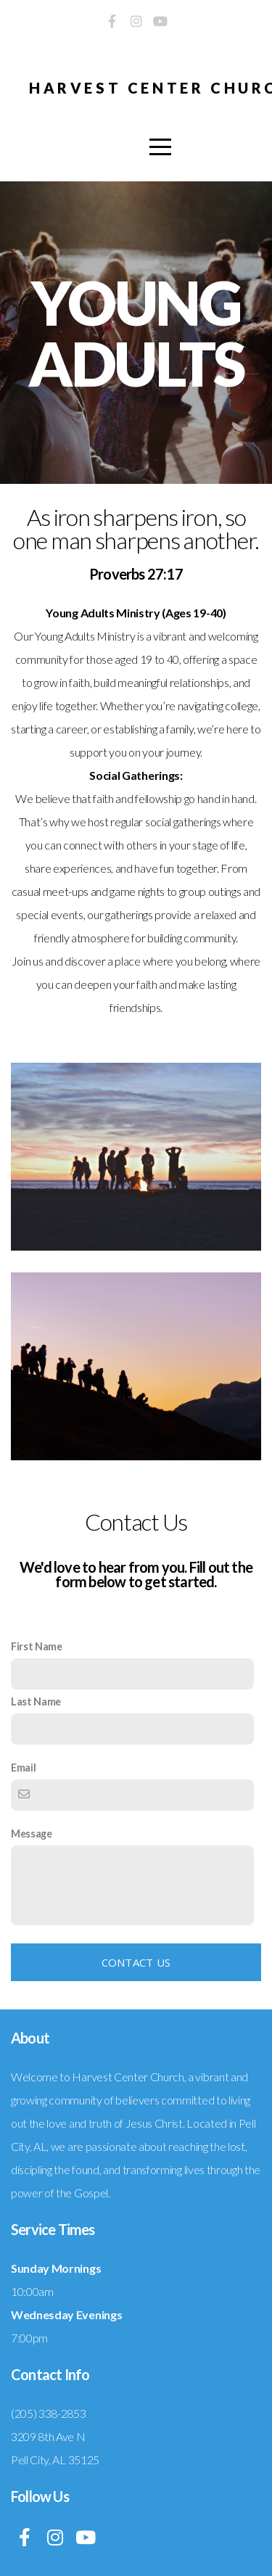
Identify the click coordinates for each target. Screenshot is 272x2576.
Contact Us (136, 1962)
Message (31, 1833)
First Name (36, 1646)
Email (23, 1767)
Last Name (36, 1701)
